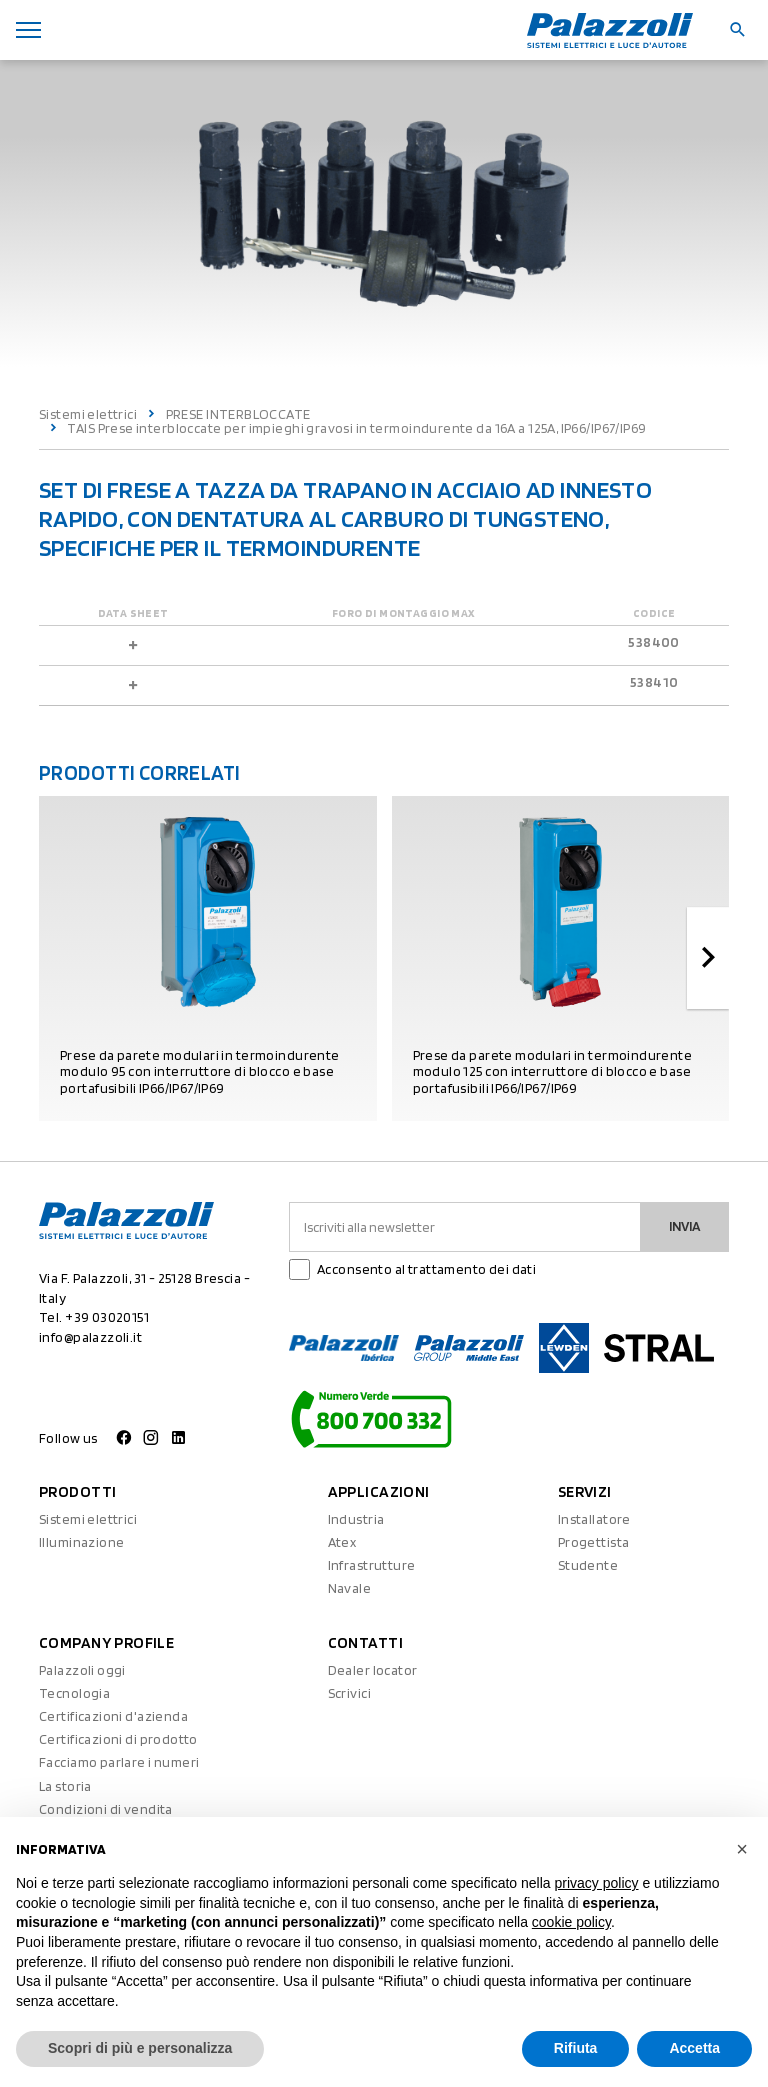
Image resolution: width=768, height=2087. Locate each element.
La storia (65, 1786)
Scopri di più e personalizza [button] (140, 2048)
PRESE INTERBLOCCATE (238, 414)
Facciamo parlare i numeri (119, 1762)
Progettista (594, 1542)
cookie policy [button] (571, 1922)
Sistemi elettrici (88, 414)
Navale (350, 1588)
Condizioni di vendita (106, 1809)
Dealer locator (373, 1670)
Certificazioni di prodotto (118, 1739)
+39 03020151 (107, 1317)
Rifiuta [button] (576, 2048)
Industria (356, 1519)
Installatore (594, 1519)
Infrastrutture (372, 1565)
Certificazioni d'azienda (113, 1716)
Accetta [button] (694, 2048)
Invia (685, 1226)
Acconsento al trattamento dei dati (426, 1269)
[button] (742, 1849)
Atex (342, 1542)
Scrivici (349, 1693)
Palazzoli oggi (82, 1670)
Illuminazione (81, 1542)
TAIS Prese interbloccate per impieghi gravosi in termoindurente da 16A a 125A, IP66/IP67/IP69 (356, 428)
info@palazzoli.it (90, 1337)
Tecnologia (74, 1693)
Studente (588, 1565)
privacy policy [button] (597, 1883)
